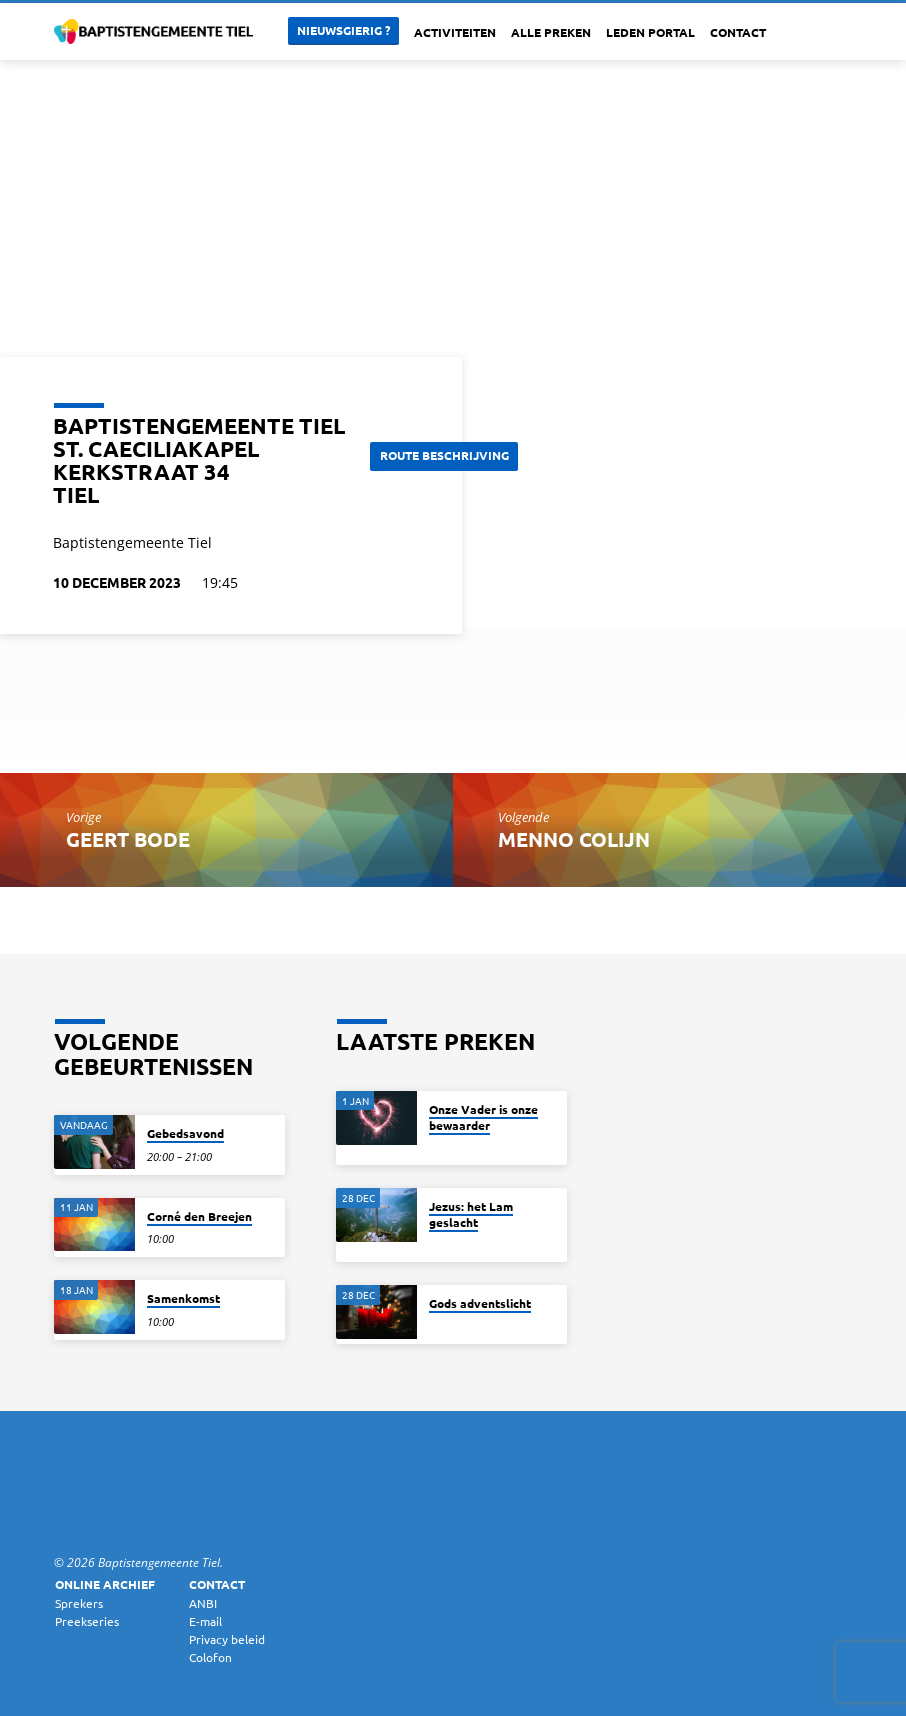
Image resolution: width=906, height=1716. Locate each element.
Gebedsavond (185, 1133)
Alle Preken (551, 32)
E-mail (205, 1621)
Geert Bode (128, 839)
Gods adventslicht (480, 1303)
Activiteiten (455, 32)
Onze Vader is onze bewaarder (483, 1117)
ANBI (203, 1603)
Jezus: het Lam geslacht (471, 1214)
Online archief (105, 1584)
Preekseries (87, 1621)
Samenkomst (183, 1298)
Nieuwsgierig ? (343, 30)
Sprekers (79, 1603)
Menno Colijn (574, 839)
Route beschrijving (451, 454)
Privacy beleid (227, 1639)
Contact (738, 32)
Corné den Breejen (199, 1216)
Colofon (210, 1657)
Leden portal (650, 32)
